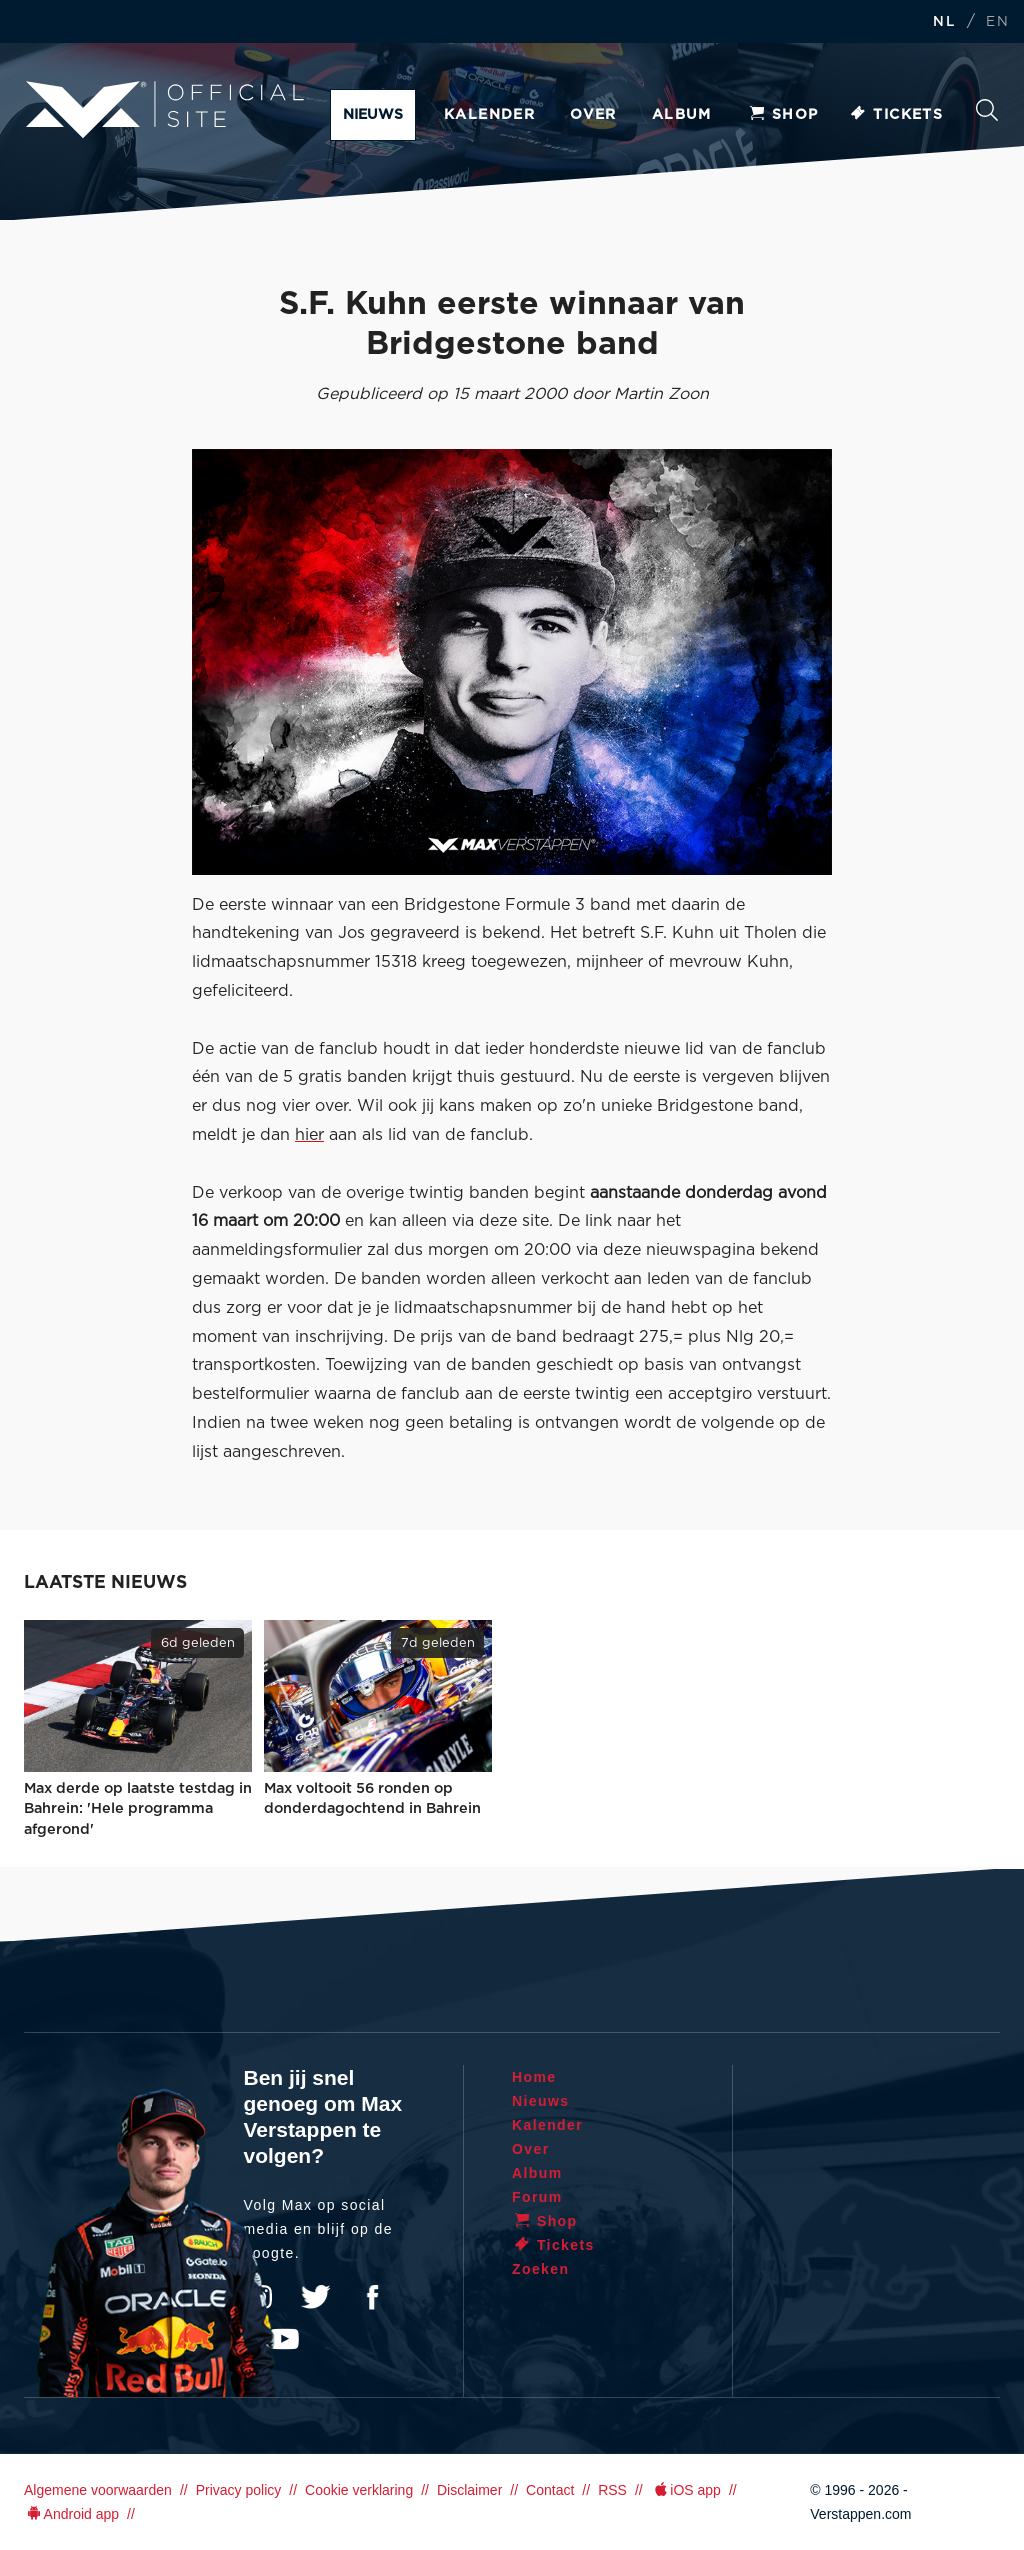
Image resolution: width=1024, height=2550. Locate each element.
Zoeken (987, 110)
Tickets (895, 115)
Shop (783, 115)
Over (593, 115)
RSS (612, 2490)
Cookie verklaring (359, 2490)
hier (309, 1135)
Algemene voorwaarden (98, 2490)
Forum (537, 2197)
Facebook (372, 2297)
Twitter (316, 2297)
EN (997, 22)
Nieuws (373, 115)
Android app (71, 2514)
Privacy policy (239, 2490)
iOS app (686, 2490)
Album (682, 115)
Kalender (489, 115)
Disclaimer (469, 2490)
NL (944, 22)
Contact (550, 2490)
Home (534, 2077)
